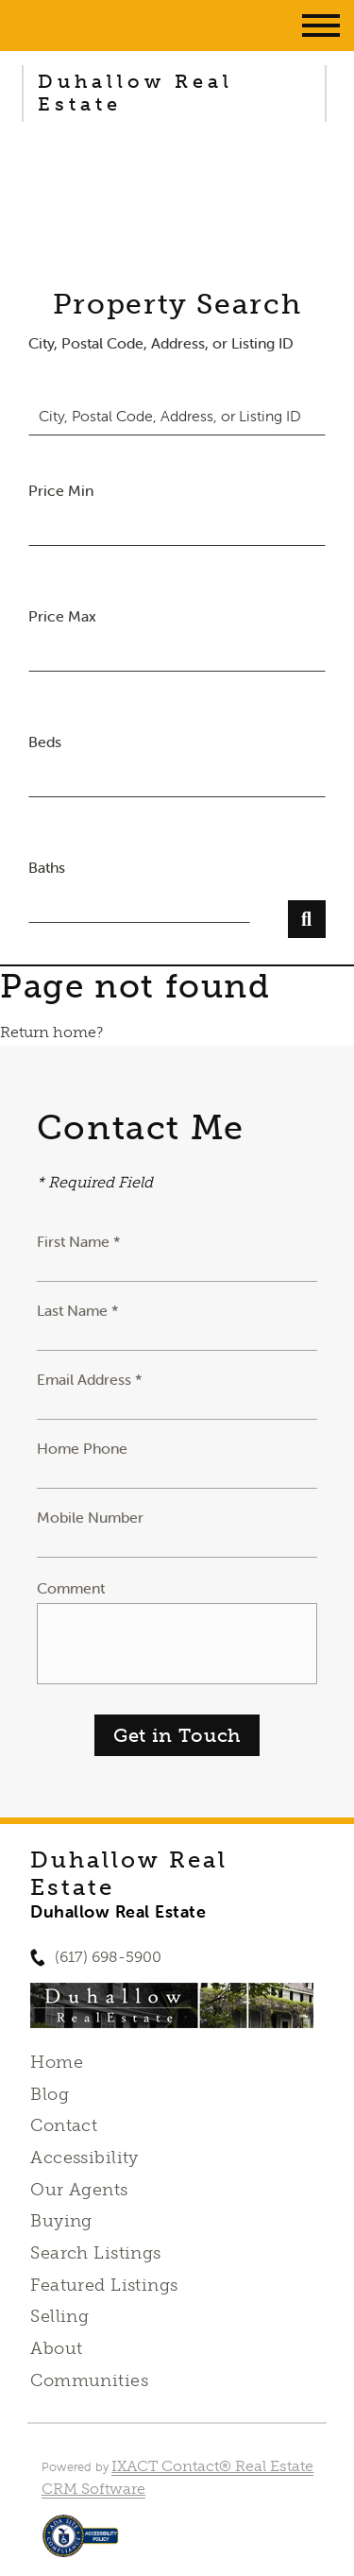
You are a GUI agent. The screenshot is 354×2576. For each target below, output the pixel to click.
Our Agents (78, 2189)
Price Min (60, 490)
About (56, 2348)
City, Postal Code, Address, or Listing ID (161, 342)
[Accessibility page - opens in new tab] (80, 2545)
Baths (46, 867)
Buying (61, 2220)
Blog (49, 2094)
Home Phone (82, 1448)
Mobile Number (90, 1517)
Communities (89, 2380)
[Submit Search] (307, 919)
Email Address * (90, 1379)
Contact (63, 2125)
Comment (71, 1587)
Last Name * (78, 1310)
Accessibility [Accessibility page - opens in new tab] (84, 2157)
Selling (59, 2316)
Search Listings (95, 2253)
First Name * (79, 1241)
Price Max (62, 615)
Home (56, 2062)
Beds (44, 741)
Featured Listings (103, 2285)
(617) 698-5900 (108, 1957)
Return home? (51, 1032)
